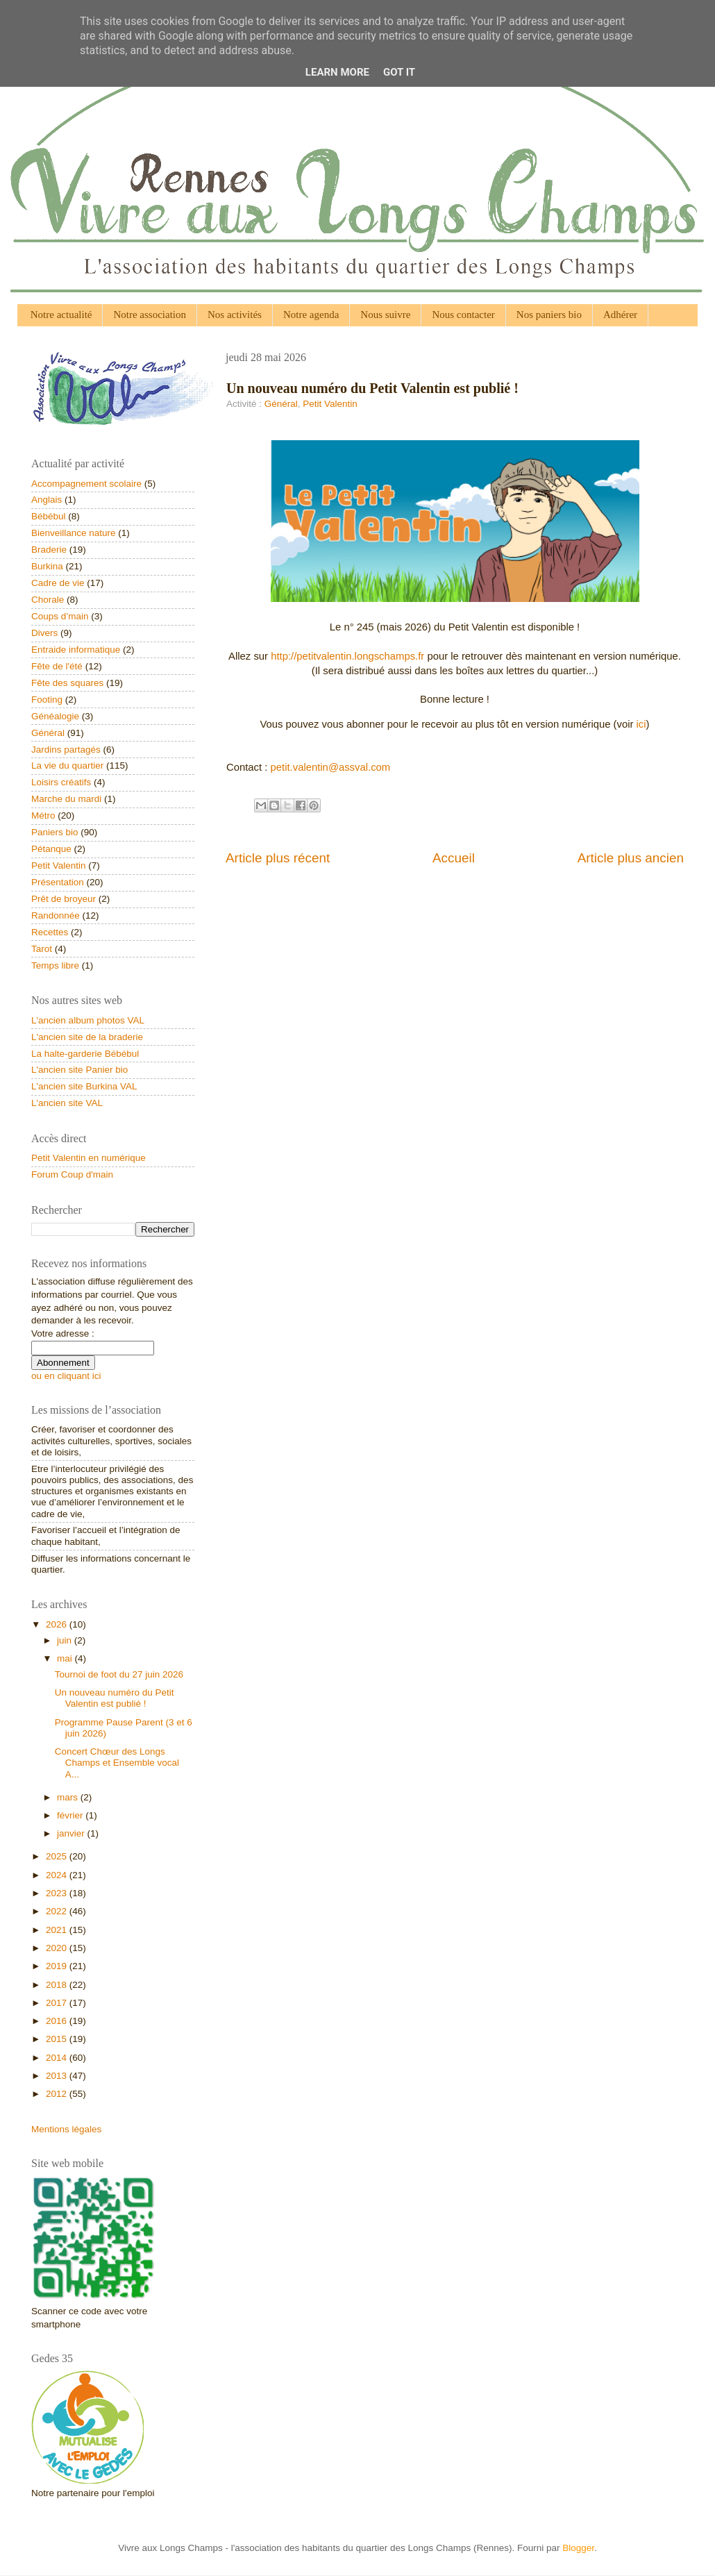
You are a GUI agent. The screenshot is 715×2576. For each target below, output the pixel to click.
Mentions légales (66, 2129)
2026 (57, 1624)
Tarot (41, 949)
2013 (57, 2076)
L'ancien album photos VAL (87, 1020)
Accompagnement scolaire (86, 483)
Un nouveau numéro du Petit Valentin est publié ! (114, 1698)
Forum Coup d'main (72, 1174)
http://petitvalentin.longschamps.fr (347, 656)
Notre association (149, 314)
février (71, 1815)
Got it (399, 72)
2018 (57, 1985)
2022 (57, 1911)
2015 (57, 2039)
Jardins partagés (66, 749)
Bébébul (48, 516)
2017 (57, 2003)
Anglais (46, 499)
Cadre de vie (58, 583)
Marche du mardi (66, 799)
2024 (57, 1875)
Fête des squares (67, 683)
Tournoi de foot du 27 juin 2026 (119, 1674)
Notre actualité (61, 314)
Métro (43, 815)
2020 (57, 1948)
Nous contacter (463, 314)
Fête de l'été (57, 666)
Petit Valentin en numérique (88, 1158)
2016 (57, 2021)
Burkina (47, 566)
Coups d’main (60, 616)
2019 (57, 1966)
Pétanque (51, 849)
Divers (44, 633)
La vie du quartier (67, 765)
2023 (57, 1893)
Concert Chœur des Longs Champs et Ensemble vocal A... (117, 1762)
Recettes (49, 932)
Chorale (47, 599)
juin (65, 1640)
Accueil (453, 858)
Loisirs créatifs (61, 782)
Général (281, 404)
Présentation (57, 882)
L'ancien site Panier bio (79, 1069)
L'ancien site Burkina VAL (84, 1086)
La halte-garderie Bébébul (85, 1053)
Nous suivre (385, 314)
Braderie (49, 549)
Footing (46, 699)
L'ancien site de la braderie (87, 1037)
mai (66, 1658)
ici (641, 724)
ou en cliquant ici (66, 1376)
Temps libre (55, 965)
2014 (57, 2057)
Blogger (578, 2548)
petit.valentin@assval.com (331, 767)
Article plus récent (278, 858)
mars (69, 1797)
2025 (57, 1856)
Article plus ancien (631, 858)
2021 (57, 1930)
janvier (72, 1833)
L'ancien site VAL (67, 1103)
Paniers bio (54, 832)
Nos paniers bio (549, 314)
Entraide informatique (75, 649)
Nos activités (235, 314)
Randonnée (55, 915)
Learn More (337, 72)
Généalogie (55, 716)
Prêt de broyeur (63, 899)
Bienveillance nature (73, 533)
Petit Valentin (330, 404)
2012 (57, 2094)
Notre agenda (311, 314)
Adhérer (620, 314)
